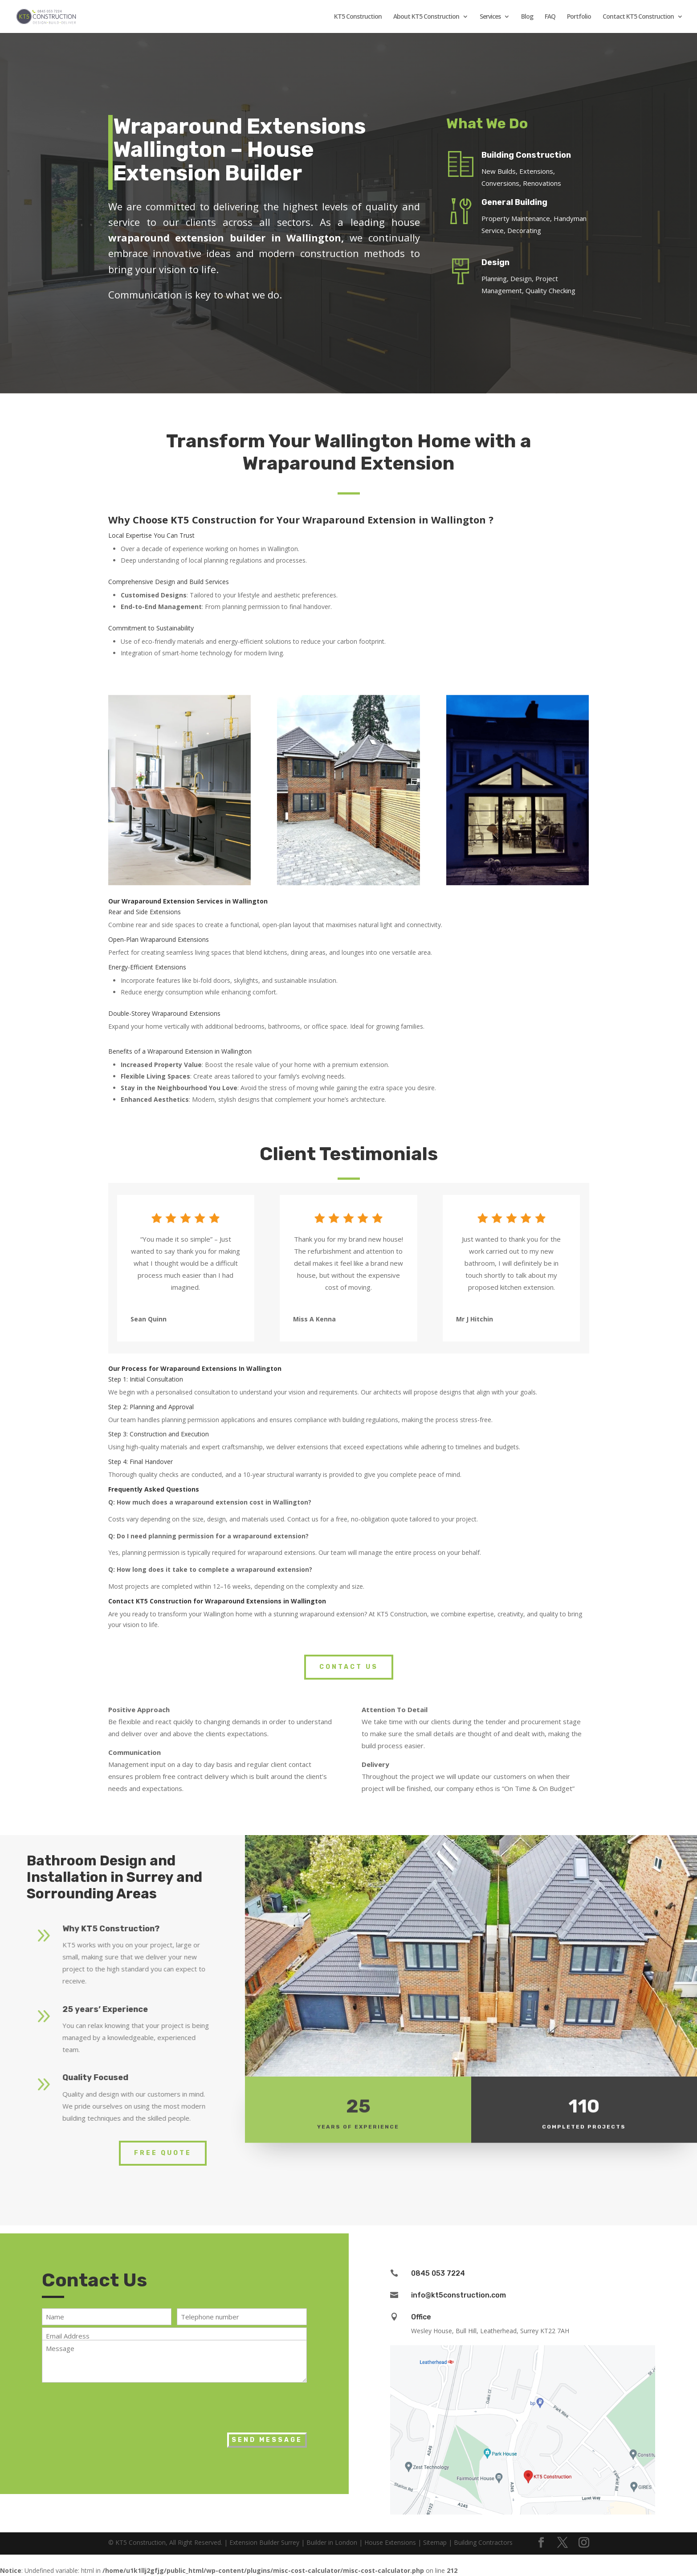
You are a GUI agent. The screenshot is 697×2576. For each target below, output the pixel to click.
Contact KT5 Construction (638, 16)
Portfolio (579, 16)
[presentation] (109, 2405)
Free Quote (163, 2153)
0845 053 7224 (438, 2273)
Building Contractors (483, 2542)
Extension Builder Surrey (264, 2542)
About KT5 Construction (426, 16)
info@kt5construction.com (458, 2295)
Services (490, 16)
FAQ (550, 16)
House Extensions (390, 2542)
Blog (527, 16)
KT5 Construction (358, 16)
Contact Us (348, 1667)
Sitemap (435, 2542)
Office (421, 2317)
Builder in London (331, 2542)
